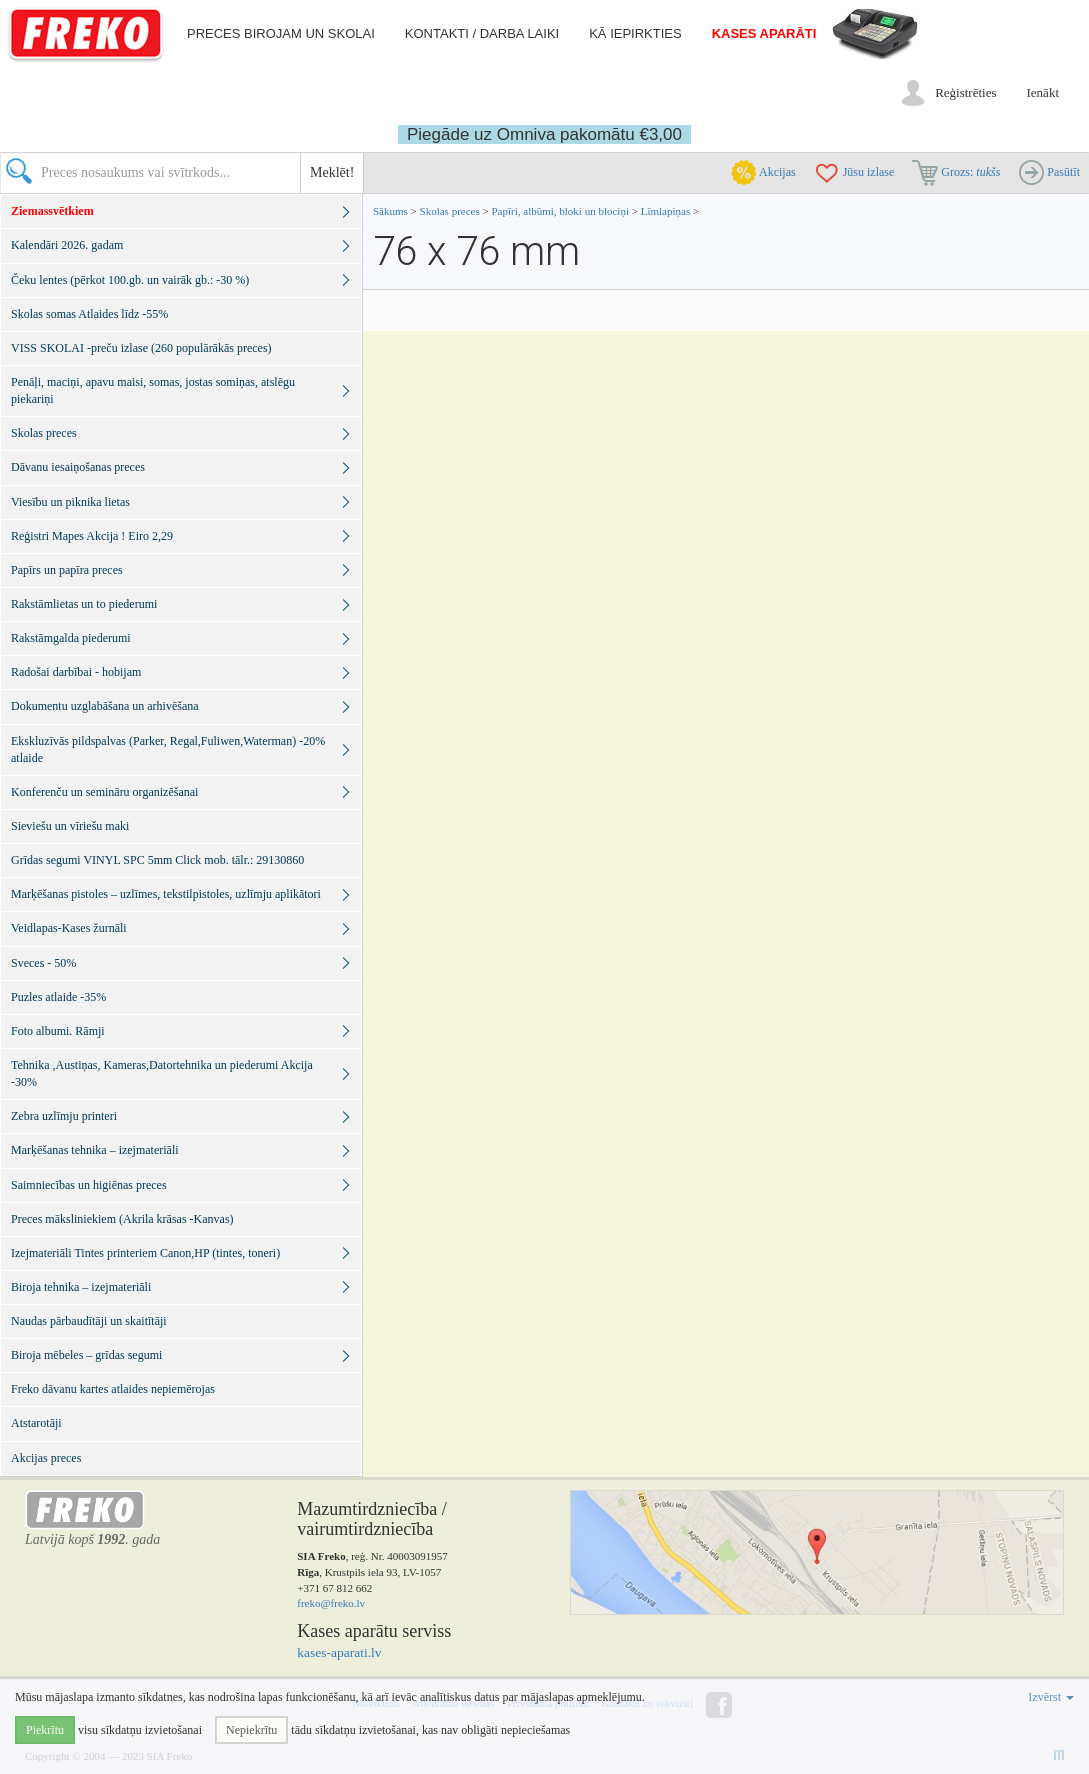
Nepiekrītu (251, 1730)
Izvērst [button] (1051, 1697)
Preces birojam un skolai (281, 33)
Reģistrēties (965, 92)
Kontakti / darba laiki (482, 33)
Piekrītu (45, 1730)
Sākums (390, 211)
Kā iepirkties (635, 33)
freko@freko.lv (331, 1603)
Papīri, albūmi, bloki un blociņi (560, 211)
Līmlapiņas (666, 211)
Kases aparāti (764, 33)
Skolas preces (451, 211)
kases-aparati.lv (339, 1652)
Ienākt (1043, 92)
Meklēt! (332, 172)
